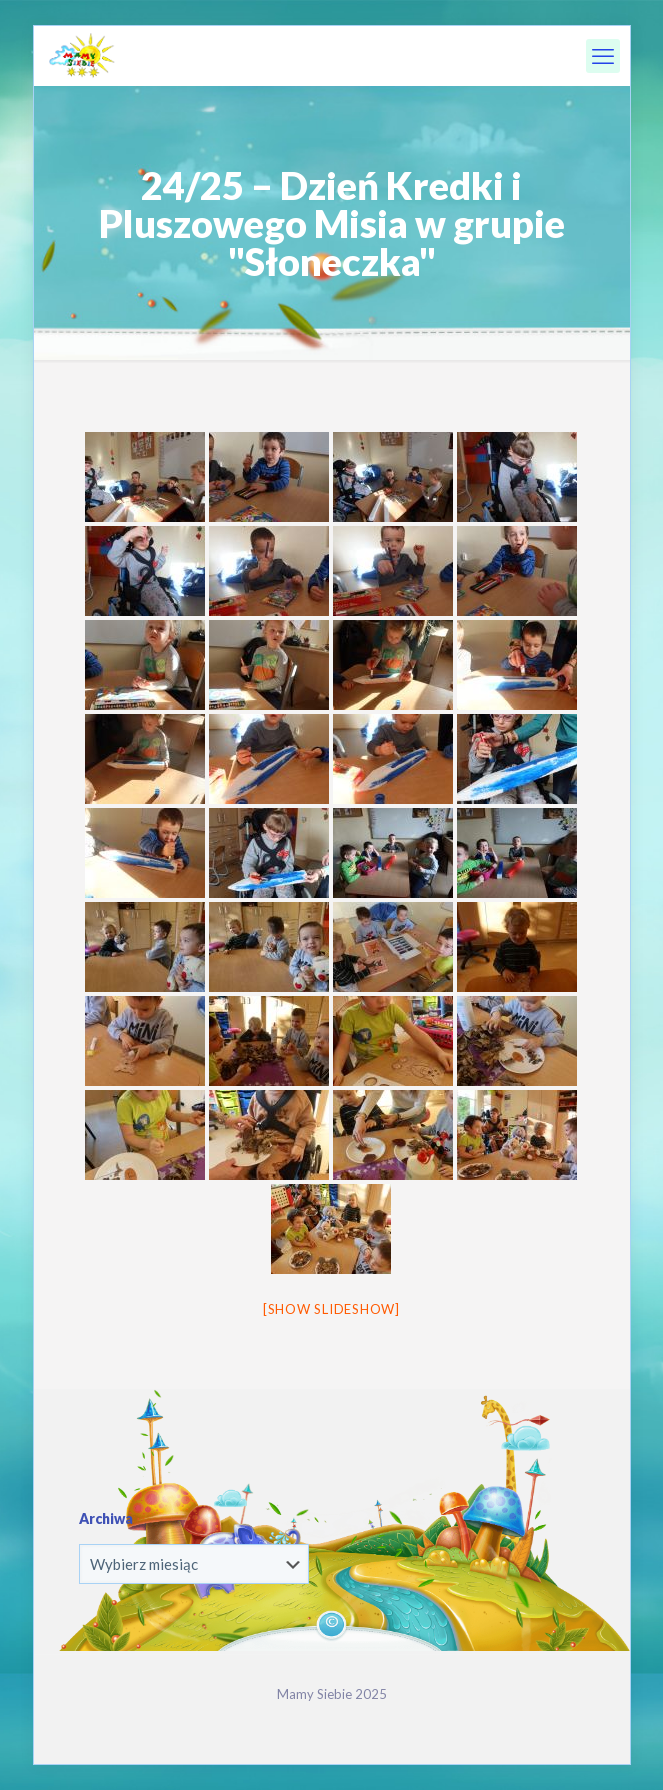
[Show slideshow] (331, 1309)
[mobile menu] (603, 56)
